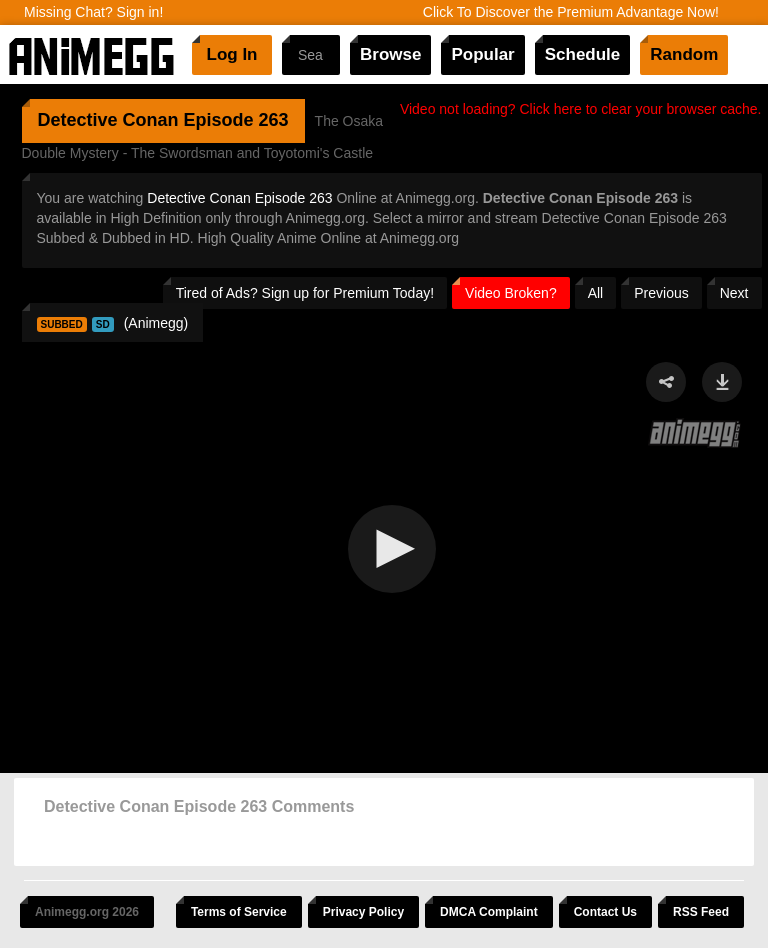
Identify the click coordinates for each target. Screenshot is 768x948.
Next (734, 293)
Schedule (583, 54)
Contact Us (605, 912)
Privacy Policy (363, 912)
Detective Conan (108, 120)
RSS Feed (701, 912)
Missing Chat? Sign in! (93, 12)
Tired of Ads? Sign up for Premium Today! (305, 293)
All (596, 293)
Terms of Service (239, 912)
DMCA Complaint (489, 912)
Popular (482, 54)
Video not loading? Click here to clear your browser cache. (581, 109)
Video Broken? (511, 293)
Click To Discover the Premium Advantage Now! (571, 12)
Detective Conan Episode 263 (239, 198)
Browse (390, 54)
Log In (232, 54)
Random (684, 54)
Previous (661, 293)
